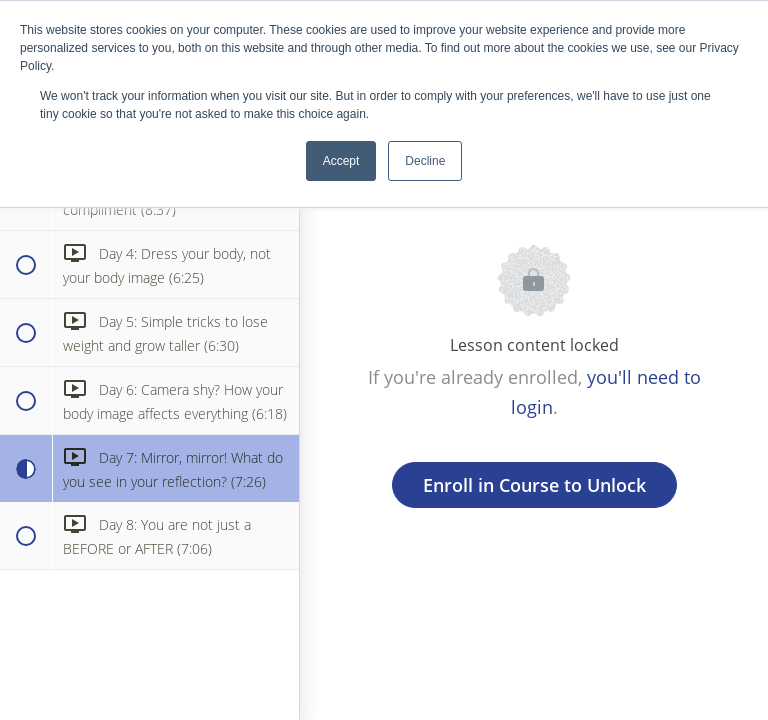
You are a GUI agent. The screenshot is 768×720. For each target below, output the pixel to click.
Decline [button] (425, 161)
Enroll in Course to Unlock (534, 485)
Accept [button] (341, 161)
